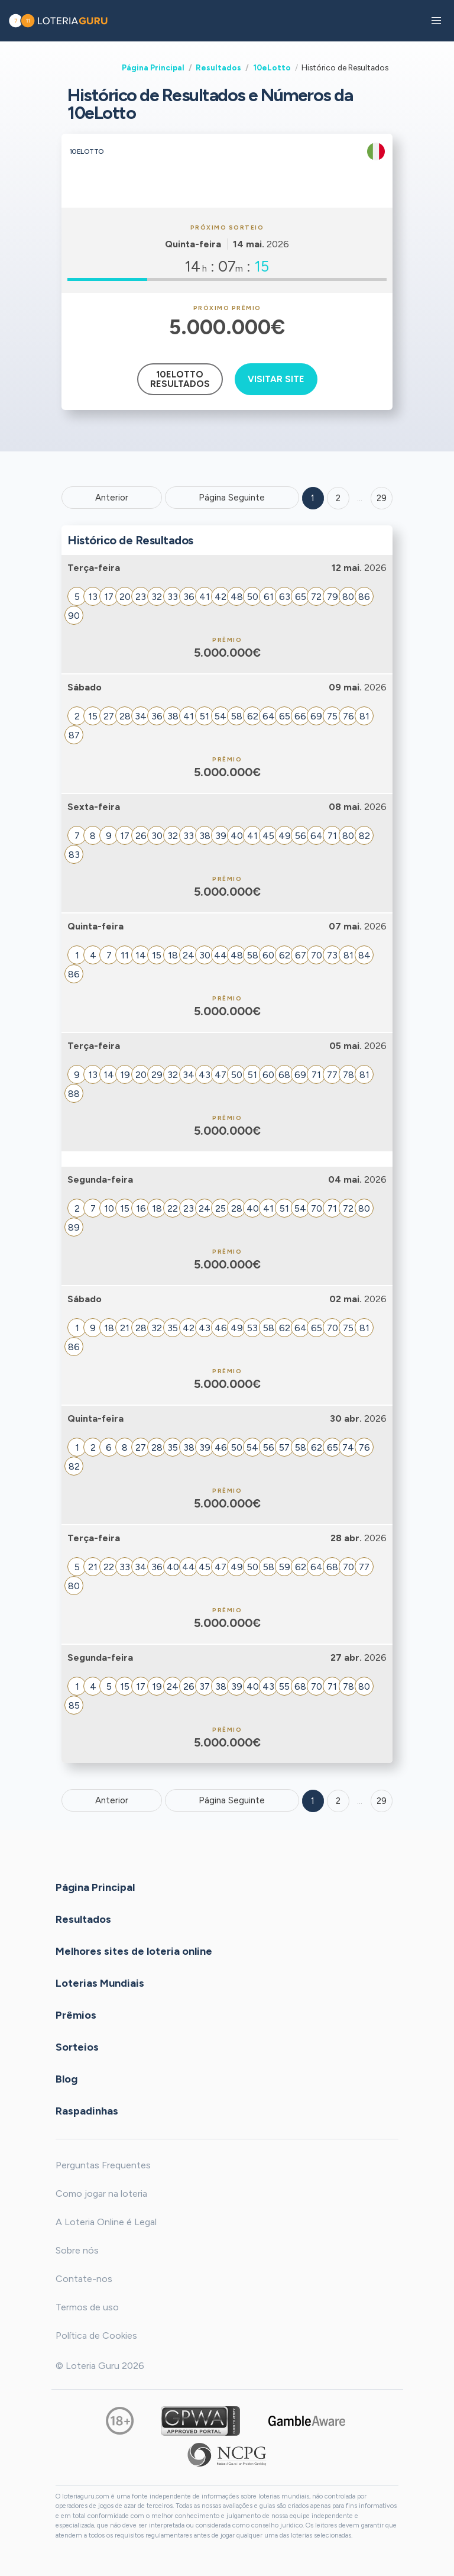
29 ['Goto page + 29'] (382, 498)
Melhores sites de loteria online (134, 1950)
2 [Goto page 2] (338, 498)
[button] (436, 20)
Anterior (111, 497)
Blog (66, 2078)
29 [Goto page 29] (382, 1801)
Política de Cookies (96, 2335)
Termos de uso (87, 2307)
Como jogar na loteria (101, 2193)
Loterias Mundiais (100, 1982)
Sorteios (77, 2046)
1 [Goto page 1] (312, 498)
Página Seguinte (232, 497)
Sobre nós (77, 2250)
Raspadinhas (87, 2110)
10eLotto (272, 67)
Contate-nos (84, 2278)
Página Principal (153, 67)
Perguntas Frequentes (103, 2165)
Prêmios (76, 2014)
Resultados (218, 67)
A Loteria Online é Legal (106, 2222)
